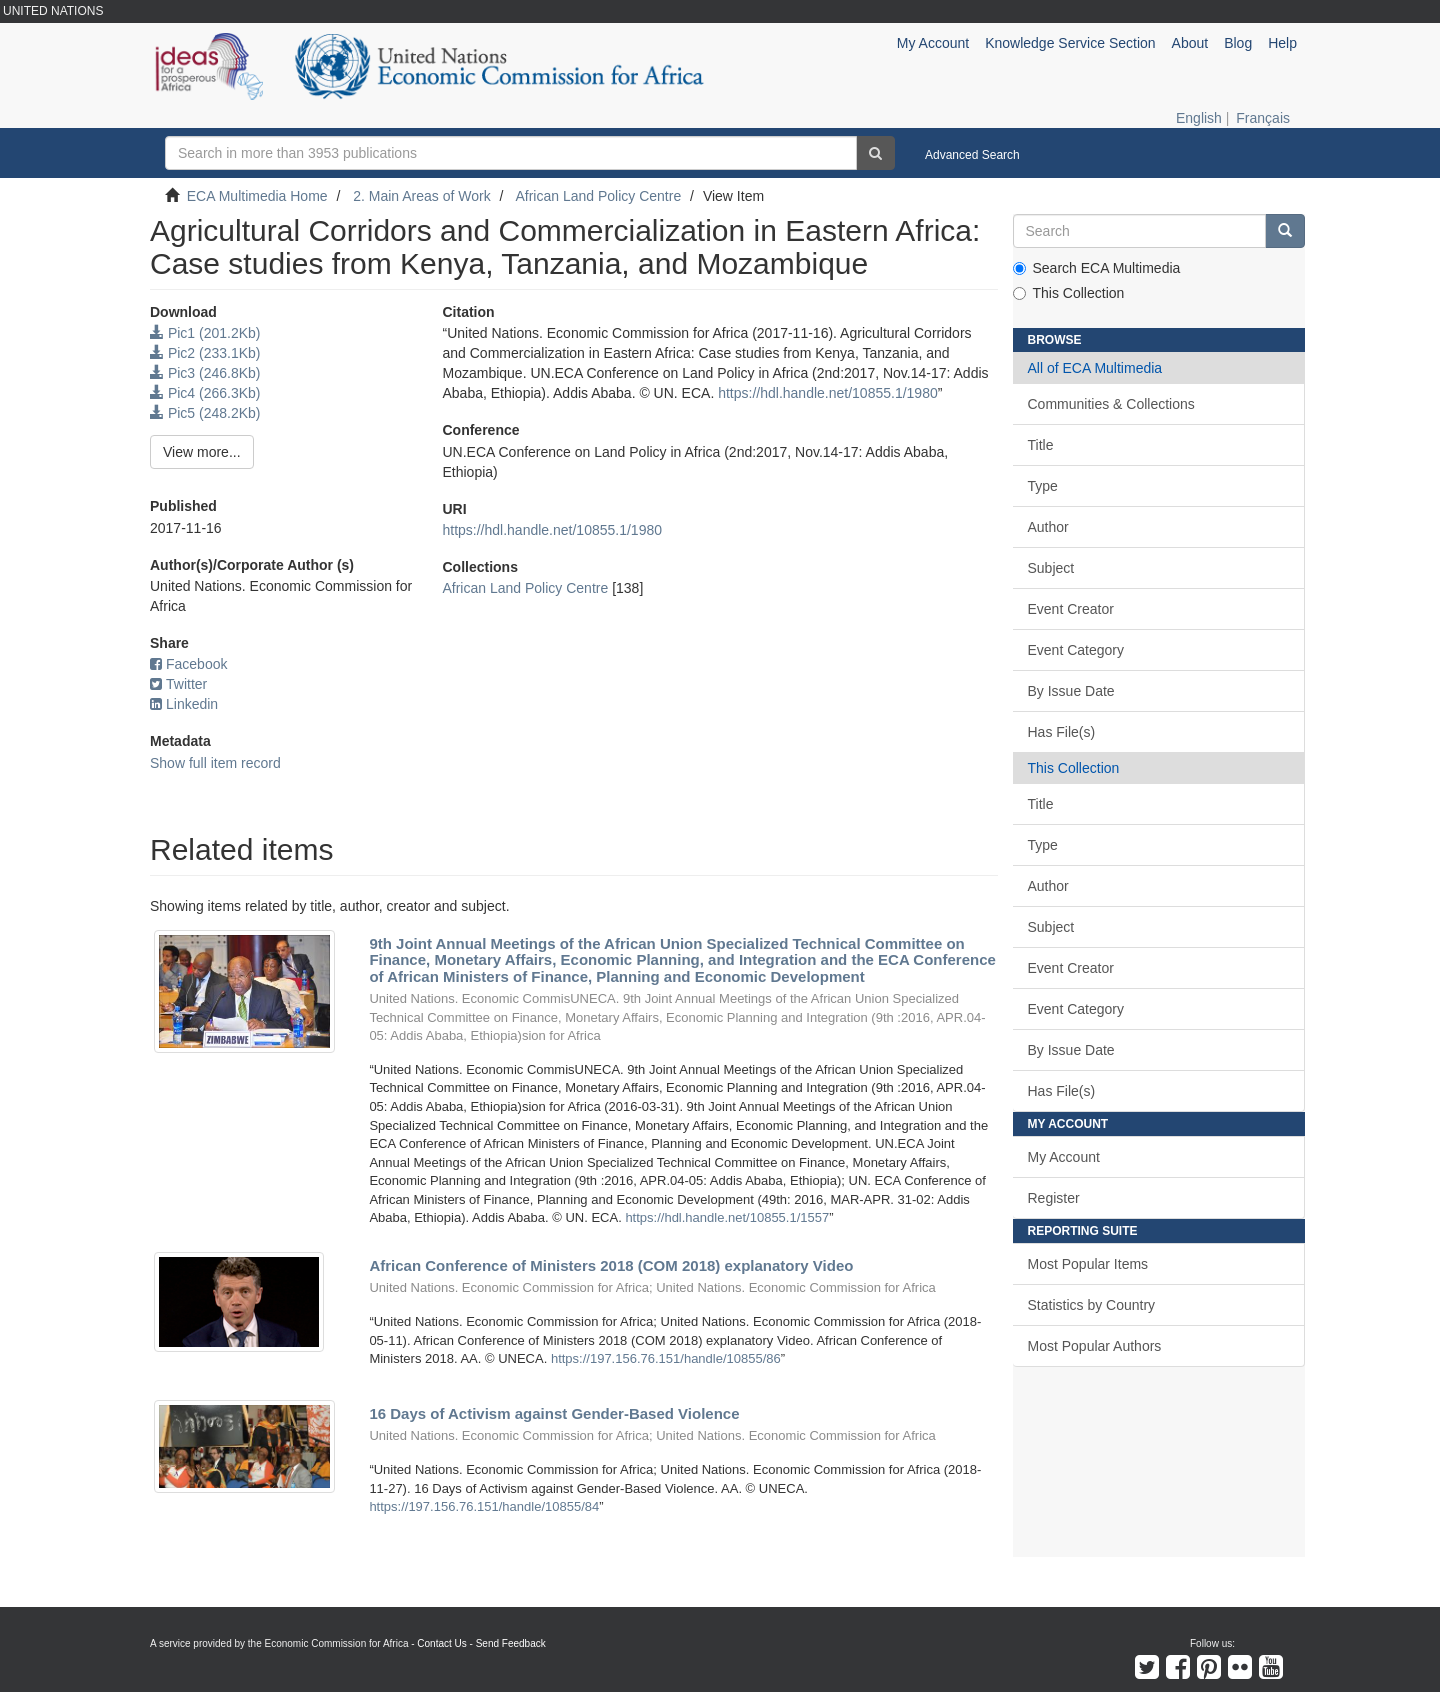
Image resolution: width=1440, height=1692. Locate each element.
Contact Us (441, 1643)
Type (1043, 486)
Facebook (188, 664)
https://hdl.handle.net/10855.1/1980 (828, 393)
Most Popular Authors (1095, 1346)
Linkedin (184, 704)
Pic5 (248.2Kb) (205, 413)
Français (1263, 118)
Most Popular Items (1088, 1264)
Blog (1238, 43)
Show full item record (215, 763)
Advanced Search (972, 155)
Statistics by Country (1092, 1305)
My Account (1064, 1157)
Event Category (1076, 650)
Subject (1051, 568)
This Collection (1069, 293)
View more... (202, 452)
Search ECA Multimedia (1097, 268)
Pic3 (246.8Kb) (205, 373)
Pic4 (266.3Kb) (205, 393)
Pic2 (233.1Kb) (205, 353)
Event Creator (1071, 609)
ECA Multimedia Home (257, 196)
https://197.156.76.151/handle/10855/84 (484, 1506)
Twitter (178, 684)
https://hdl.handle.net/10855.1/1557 (727, 1217)
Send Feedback (511, 1643)
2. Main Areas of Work (421, 196)
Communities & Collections (1111, 404)
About (1190, 43)
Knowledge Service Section (1070, 43)
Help (1282, 43)
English (1199, 118)
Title (1041, 445)
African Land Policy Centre (598, 196)
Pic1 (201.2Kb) (205, 333)
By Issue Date (1071, 691)
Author (1048, 527)
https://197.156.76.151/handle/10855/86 (666, 1358)
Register (1054, 1198)
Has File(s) (1062, 732)
